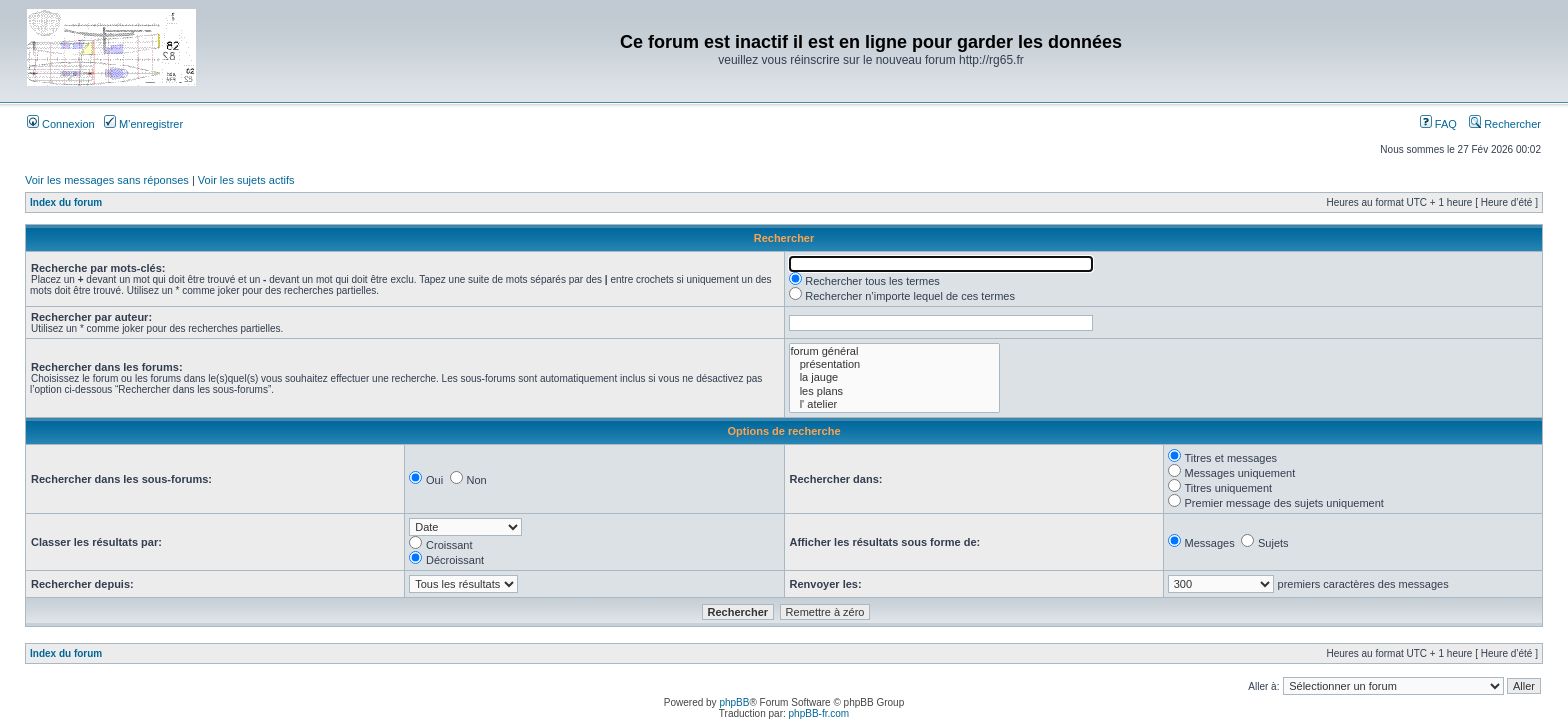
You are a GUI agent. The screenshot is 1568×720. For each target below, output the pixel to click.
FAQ (1438, 124)
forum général (894, 351)
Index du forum (66, 202)
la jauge (894, 377)
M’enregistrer (143, 124)
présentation (894, 364)
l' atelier (894, 404)
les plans (894, 391)
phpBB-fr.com (819, 713)
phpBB (734, 702)
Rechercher (1505, 124)
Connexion (61, 124)
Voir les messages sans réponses (107, 180)
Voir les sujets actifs (246, 180)
